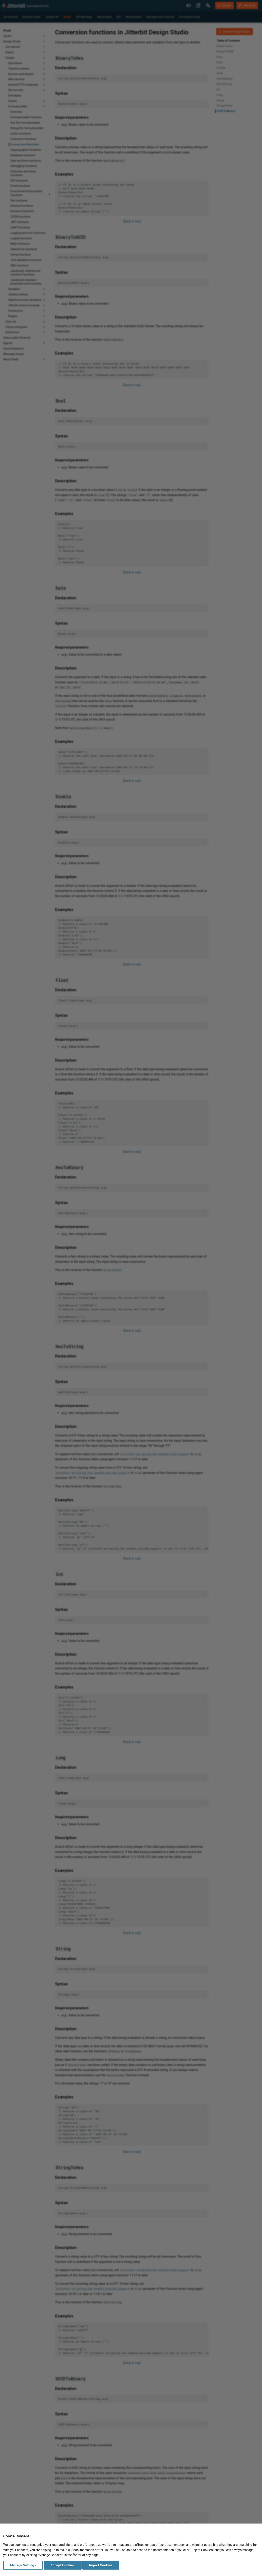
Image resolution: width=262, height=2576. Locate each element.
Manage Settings (23, 2565)
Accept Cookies (62, 2565)
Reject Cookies (101, 2565)
